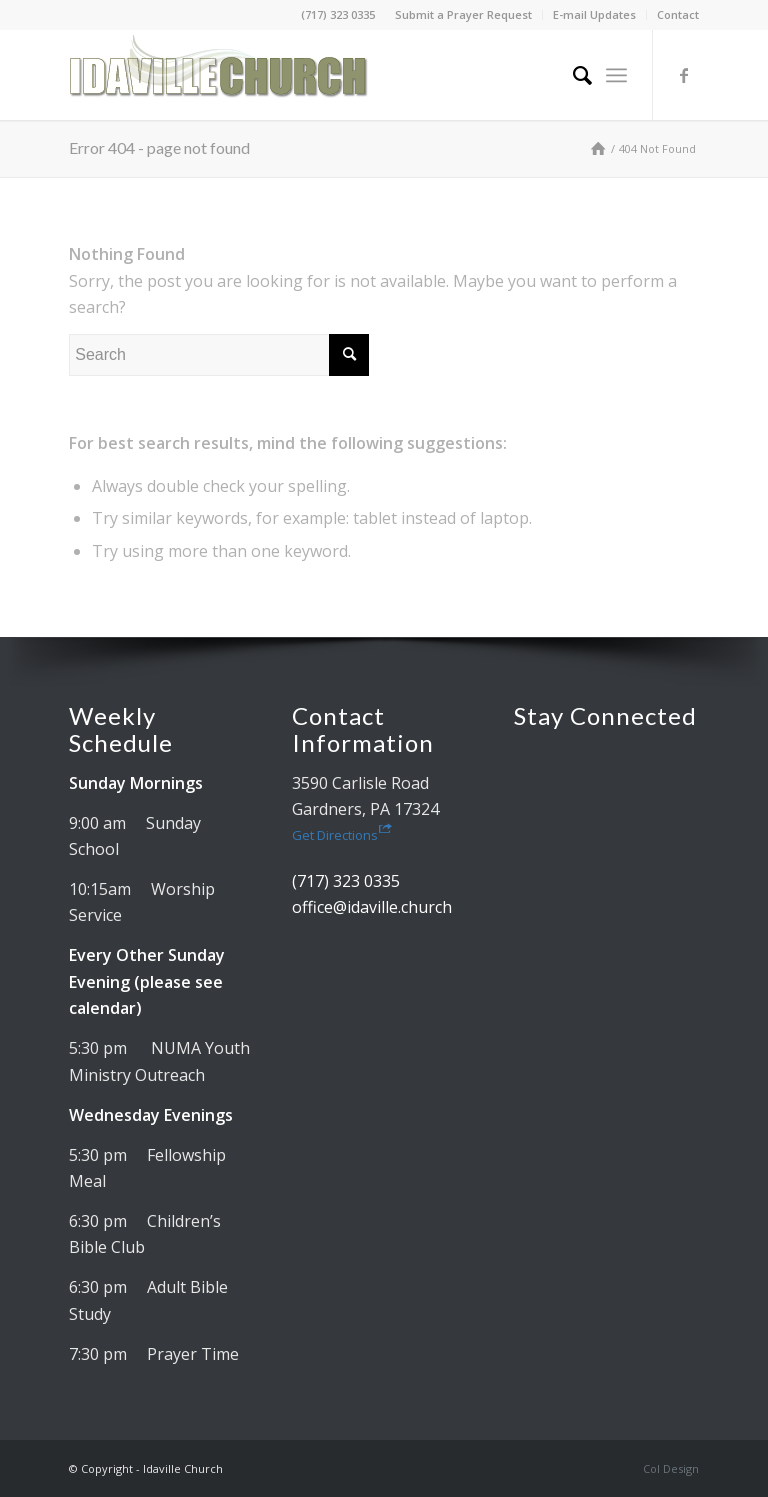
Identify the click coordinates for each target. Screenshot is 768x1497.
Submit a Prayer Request (463, 14)
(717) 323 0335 (338, 14)
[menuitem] (464, 15)
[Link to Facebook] (684, 75)
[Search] (572, 75)
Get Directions (342, 835)
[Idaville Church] (219, 75)
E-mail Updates (594, 14)
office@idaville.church (372, 907)
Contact (678, 14)
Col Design (671, 1468)
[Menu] (616, 75)
